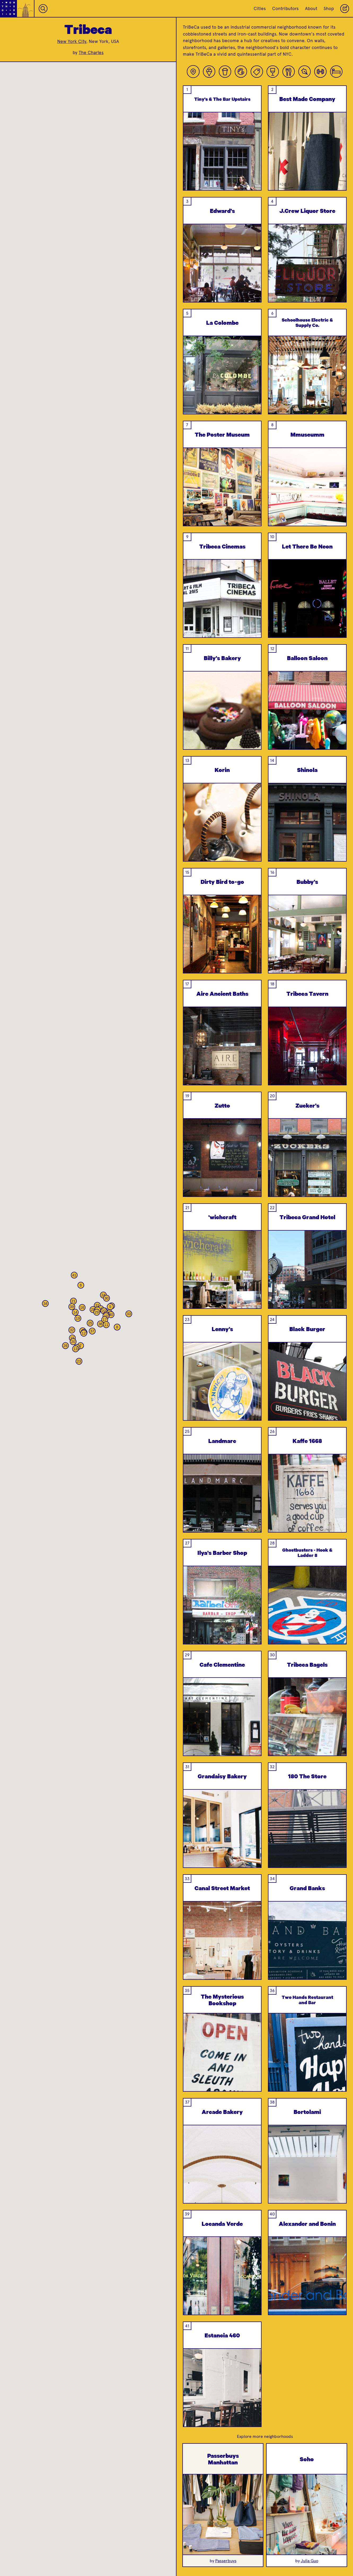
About (311, 8)
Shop (329, 8)
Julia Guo (309, 2560)
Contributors (285, 8)
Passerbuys (225, 2560)
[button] (110, 1306)
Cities (260, 8)
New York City (71, 41)
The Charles (91, 52)
